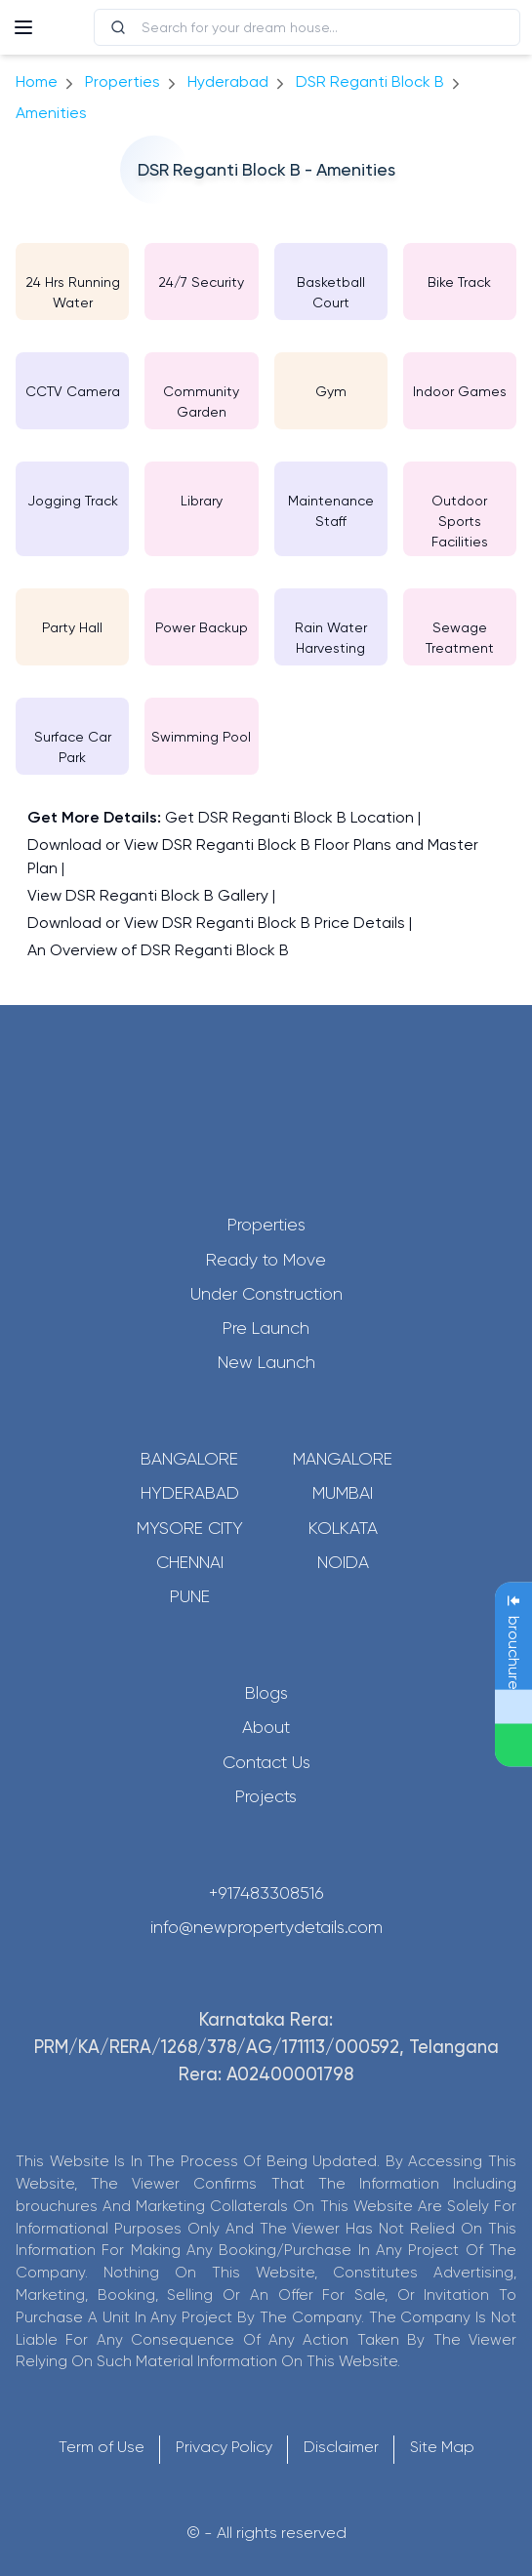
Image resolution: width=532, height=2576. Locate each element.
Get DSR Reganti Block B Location (289, 817)
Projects (266, 1796)
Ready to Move (266, 1259)
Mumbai (342, 1493)
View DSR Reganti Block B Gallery (147, 895)
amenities (51, 112)
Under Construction (266, 1294)
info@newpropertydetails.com (266, 1927)
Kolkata (343, 1528)
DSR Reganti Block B (370, 81)
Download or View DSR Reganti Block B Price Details (216, 922)
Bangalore (189, 1459)
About (266, 1727)
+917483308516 (266, 1893)
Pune (190, 1596)
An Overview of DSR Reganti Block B (158, 950)
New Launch (266, 1362)
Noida (343, 1562)
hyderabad (227, 81)
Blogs (266, 1693)
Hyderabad (190, 1493)
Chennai (190, 1562)
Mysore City (190, 1528)
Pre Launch (266, 1328)
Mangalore (342, 1459)
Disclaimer (341, 2446)
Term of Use (101, 2446)
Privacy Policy (224, 2446)
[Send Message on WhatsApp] (513, 1745)
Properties (122, 81)
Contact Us (266, 1762)
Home (37, 81)
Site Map (442, 2446)
